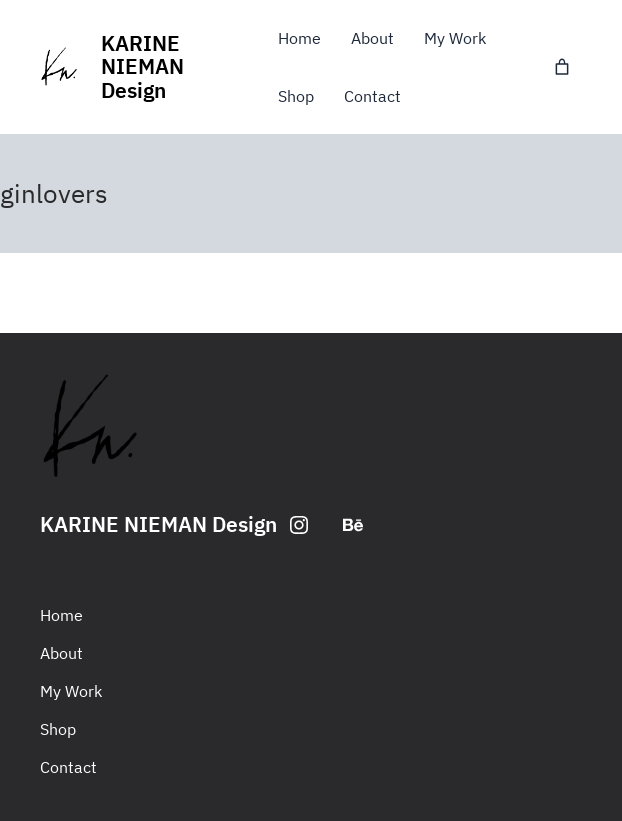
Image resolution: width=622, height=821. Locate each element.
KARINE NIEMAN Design (142, 66)
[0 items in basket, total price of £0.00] (562, 67)
